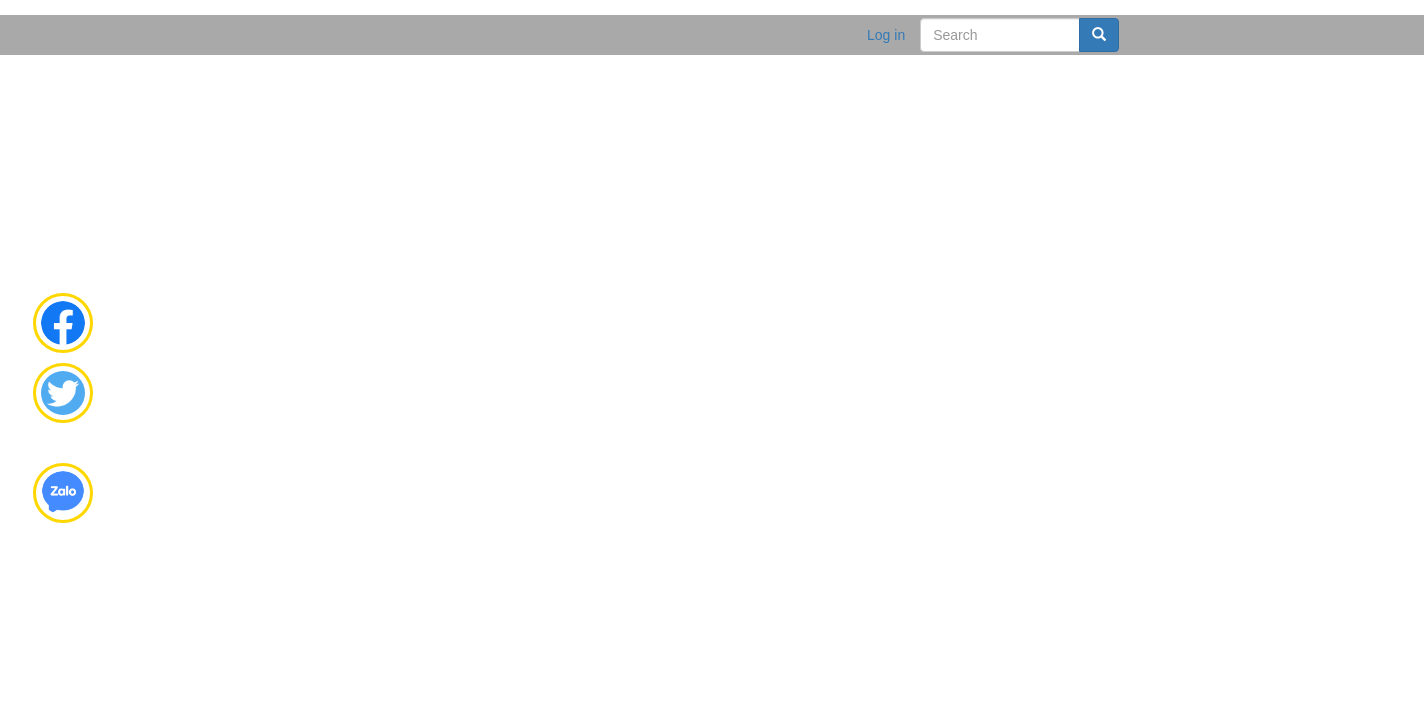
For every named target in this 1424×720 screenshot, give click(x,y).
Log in (886, 35)
